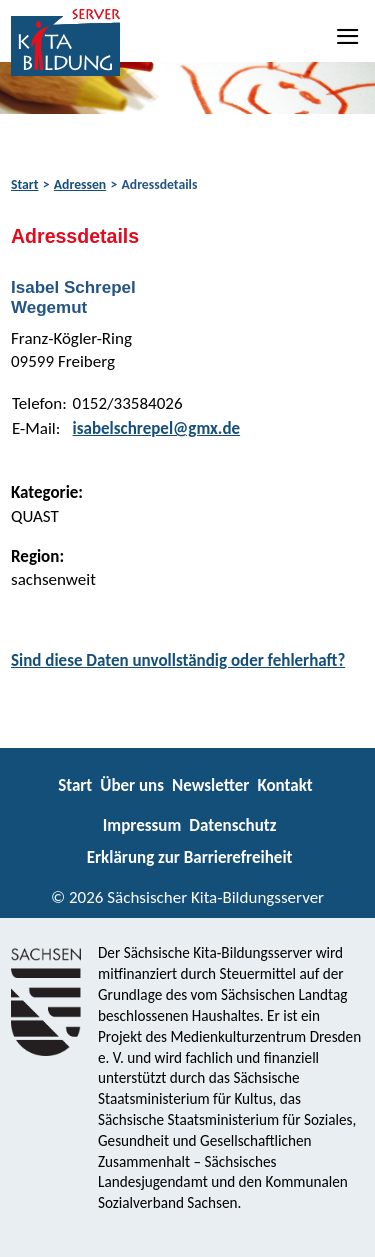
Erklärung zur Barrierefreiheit (190, 857)
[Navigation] (349, 36)
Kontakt (284, 785)
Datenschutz (232, 825)
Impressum (142, 825)
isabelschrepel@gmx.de (157, 428)
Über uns (132, 785)
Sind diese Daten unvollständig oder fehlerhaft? (178, 660)
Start (24, 184)
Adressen (80, 184)
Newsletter (210, 785)
